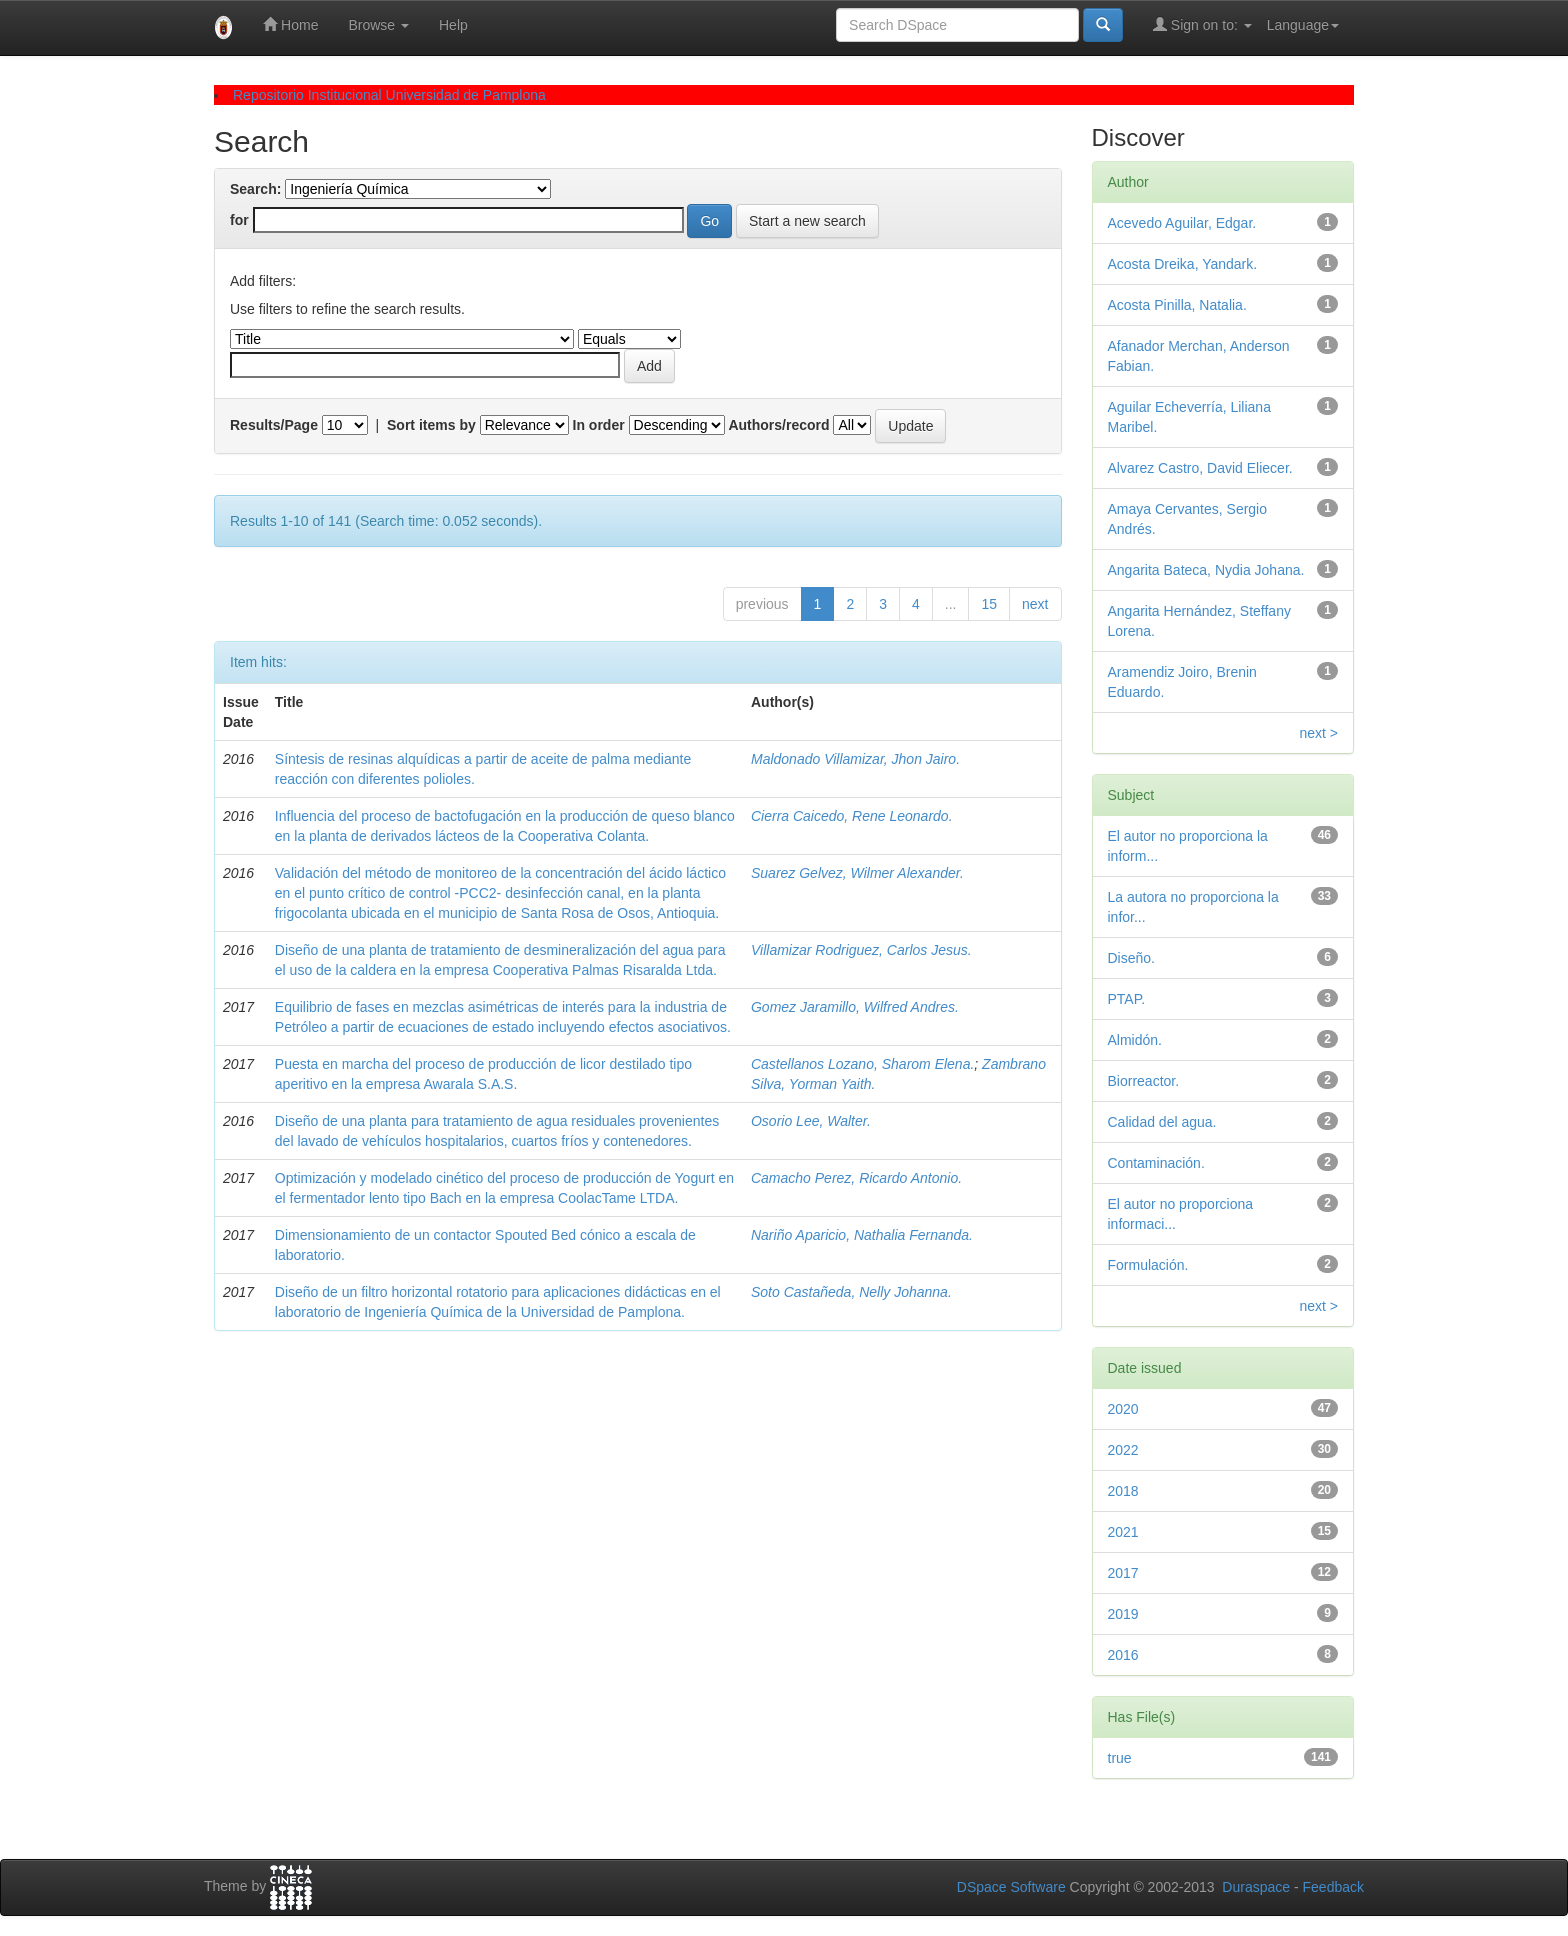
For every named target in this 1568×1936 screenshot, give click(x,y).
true (1120, 1758)
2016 (1123, 1655)
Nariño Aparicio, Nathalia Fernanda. (862, 1235)
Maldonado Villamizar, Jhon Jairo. (855, 759)
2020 (1123, 1409)
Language (1303, 25)
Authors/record (778, 425)
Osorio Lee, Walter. (811, 1121)
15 (989, 604)
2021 (1123, 1532)
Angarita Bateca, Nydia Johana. (1206, 570)
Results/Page (274, 425)
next (1035, 604)
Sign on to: (1202, 24)
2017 (1123, 1573)
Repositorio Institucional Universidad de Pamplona (389, 95)
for (239, 220)
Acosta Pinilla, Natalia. (1177, 305)
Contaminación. (1156, 1163)
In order (599, 425)
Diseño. (1131, 958)
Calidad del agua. (1162, 1122)
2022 (1123, 1450)
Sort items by (431, 425)
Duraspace (1256, 1887)
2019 (1123, 1614)
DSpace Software (1011, 1887)
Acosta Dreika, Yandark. (1183, 264)
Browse (378, 25)
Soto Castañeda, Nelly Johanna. (851, 1292)
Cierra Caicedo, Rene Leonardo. (852, 816)
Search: (255, 189)
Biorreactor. (1144, 1081)
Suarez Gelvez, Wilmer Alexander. (857, 873)
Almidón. (1135, 1040)
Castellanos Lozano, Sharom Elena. (862, 1064)
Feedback (1333, 1887)
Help (453, 25)
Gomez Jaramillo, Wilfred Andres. (855, 1007)
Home (290, 24)
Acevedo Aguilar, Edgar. (1182, 223)
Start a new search (807, 221)
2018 (1123, 1491)
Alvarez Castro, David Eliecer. (1200, 468)
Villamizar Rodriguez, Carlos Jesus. (861, 950)
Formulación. (1148, 1265)
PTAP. (1127, 999)
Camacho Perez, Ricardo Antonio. (856, 1178)
